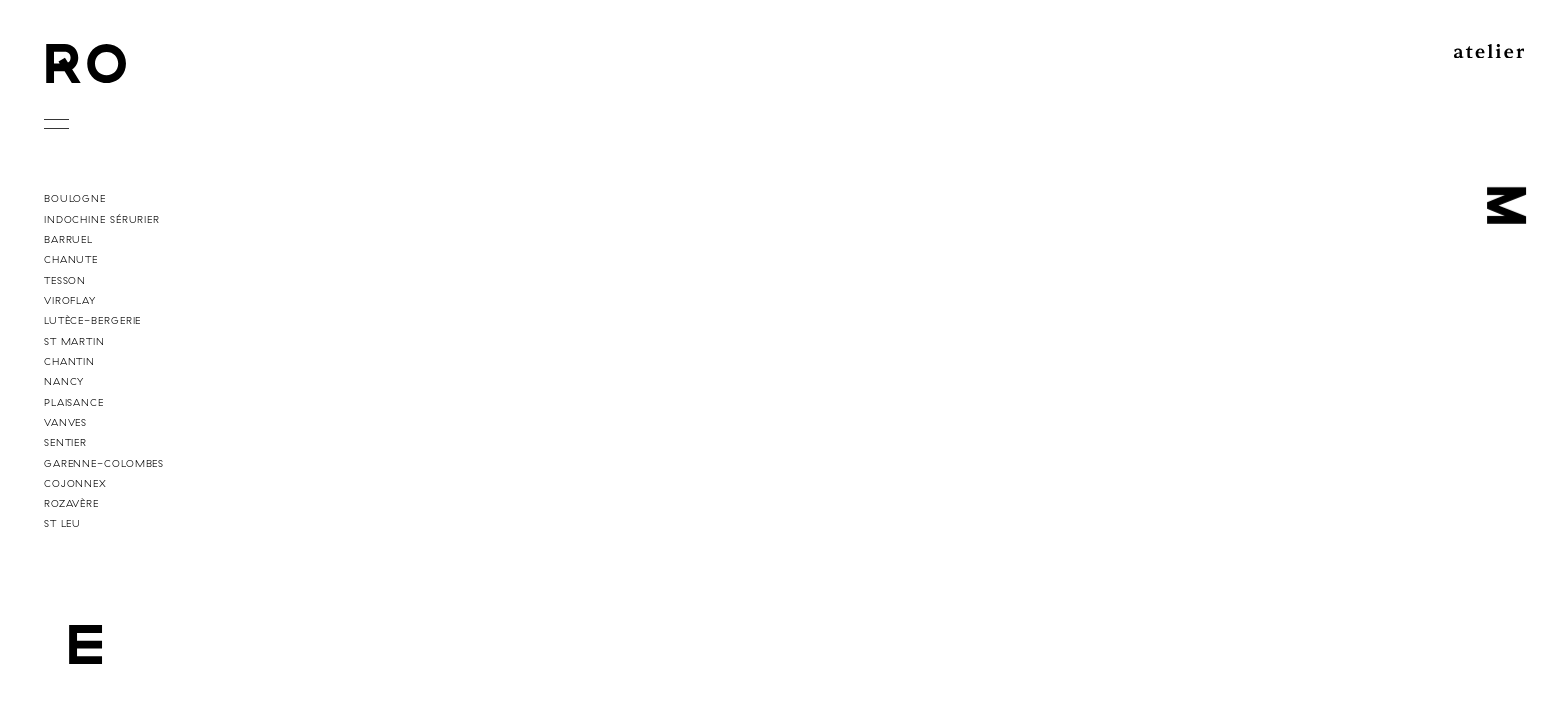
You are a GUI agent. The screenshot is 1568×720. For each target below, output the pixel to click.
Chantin (69, 361)
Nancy (64, 381)
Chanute (71, 259)
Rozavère (71, 503)
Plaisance (74, 402)
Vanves (65, 422)
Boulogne (75, 198)
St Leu (62, 523)
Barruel (68, 239)
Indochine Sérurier (102, 219)
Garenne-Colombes (104, 463)
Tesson (65, 280)
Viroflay (70, 300)
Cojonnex (75, 483)
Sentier (65, 442)
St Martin (74, 341)
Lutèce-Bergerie (92, 320)
